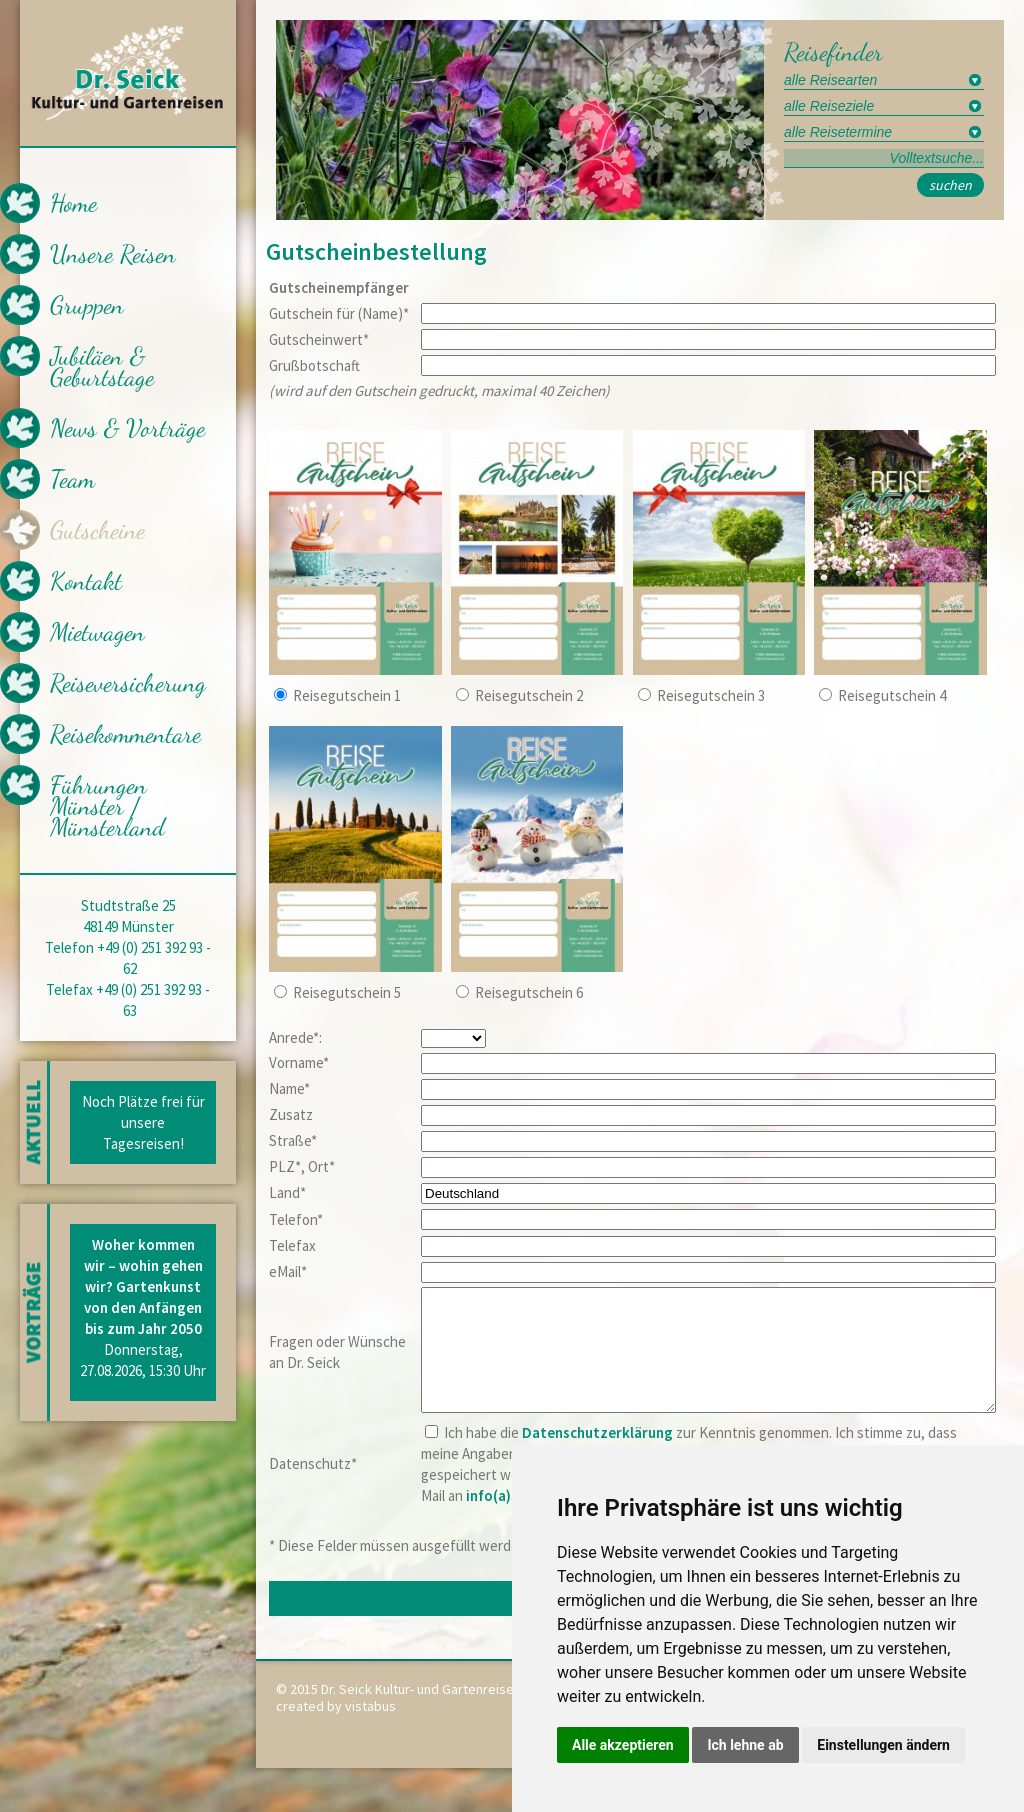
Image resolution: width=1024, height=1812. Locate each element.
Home (73, 203)
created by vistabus (336, 1730)
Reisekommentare (125, 734)
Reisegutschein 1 (347, 695)
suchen (950, 185)
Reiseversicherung (128, 683)
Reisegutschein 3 (711, 695)
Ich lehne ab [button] (745, 1745)
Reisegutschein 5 (347, 992)
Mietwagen (97, 632)
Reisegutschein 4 (892, 695)
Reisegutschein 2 (529, 695)
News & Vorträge (127, 428)
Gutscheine (97, 530)
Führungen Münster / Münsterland (107, 806)
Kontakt (86, 581)
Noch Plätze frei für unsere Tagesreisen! (143, 1122)
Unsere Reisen (113, 254)
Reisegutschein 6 (529, 992)
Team (72, 479)
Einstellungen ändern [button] (883, 1745)
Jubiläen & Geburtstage (102, 366)
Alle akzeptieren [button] (623, 1745)
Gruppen (87, 305)
